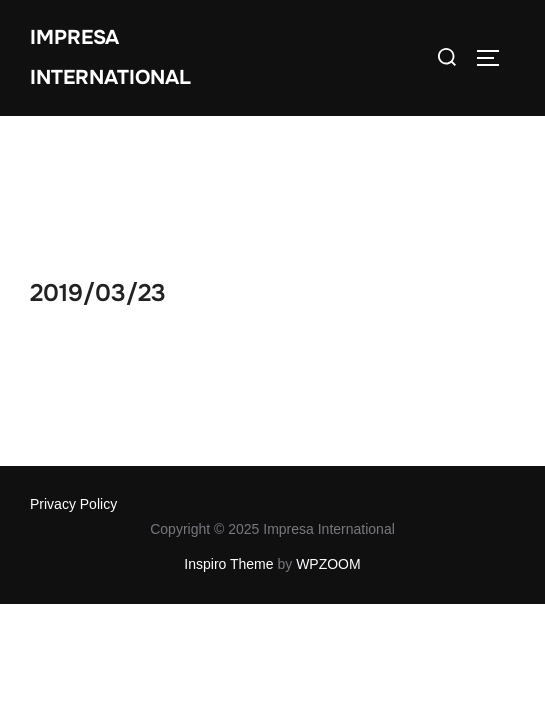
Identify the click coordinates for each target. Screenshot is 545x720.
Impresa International (110, 57)
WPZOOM (328, 448)
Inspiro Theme (228, 448)
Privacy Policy (73, 388)
